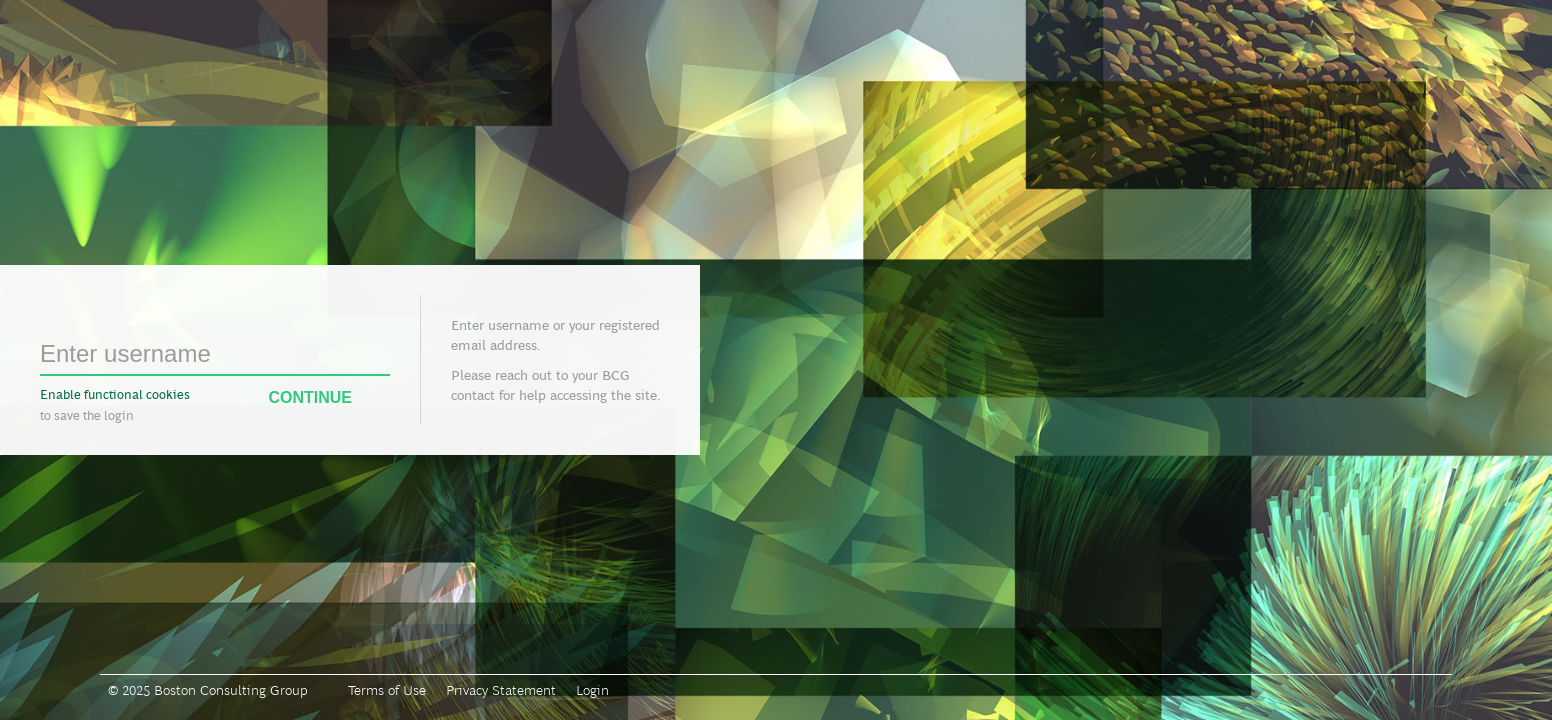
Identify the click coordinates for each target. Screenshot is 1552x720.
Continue (329, 398)
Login (592, 690)
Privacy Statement (501, 690)
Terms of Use (387, 690)
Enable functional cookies (115, 394)
